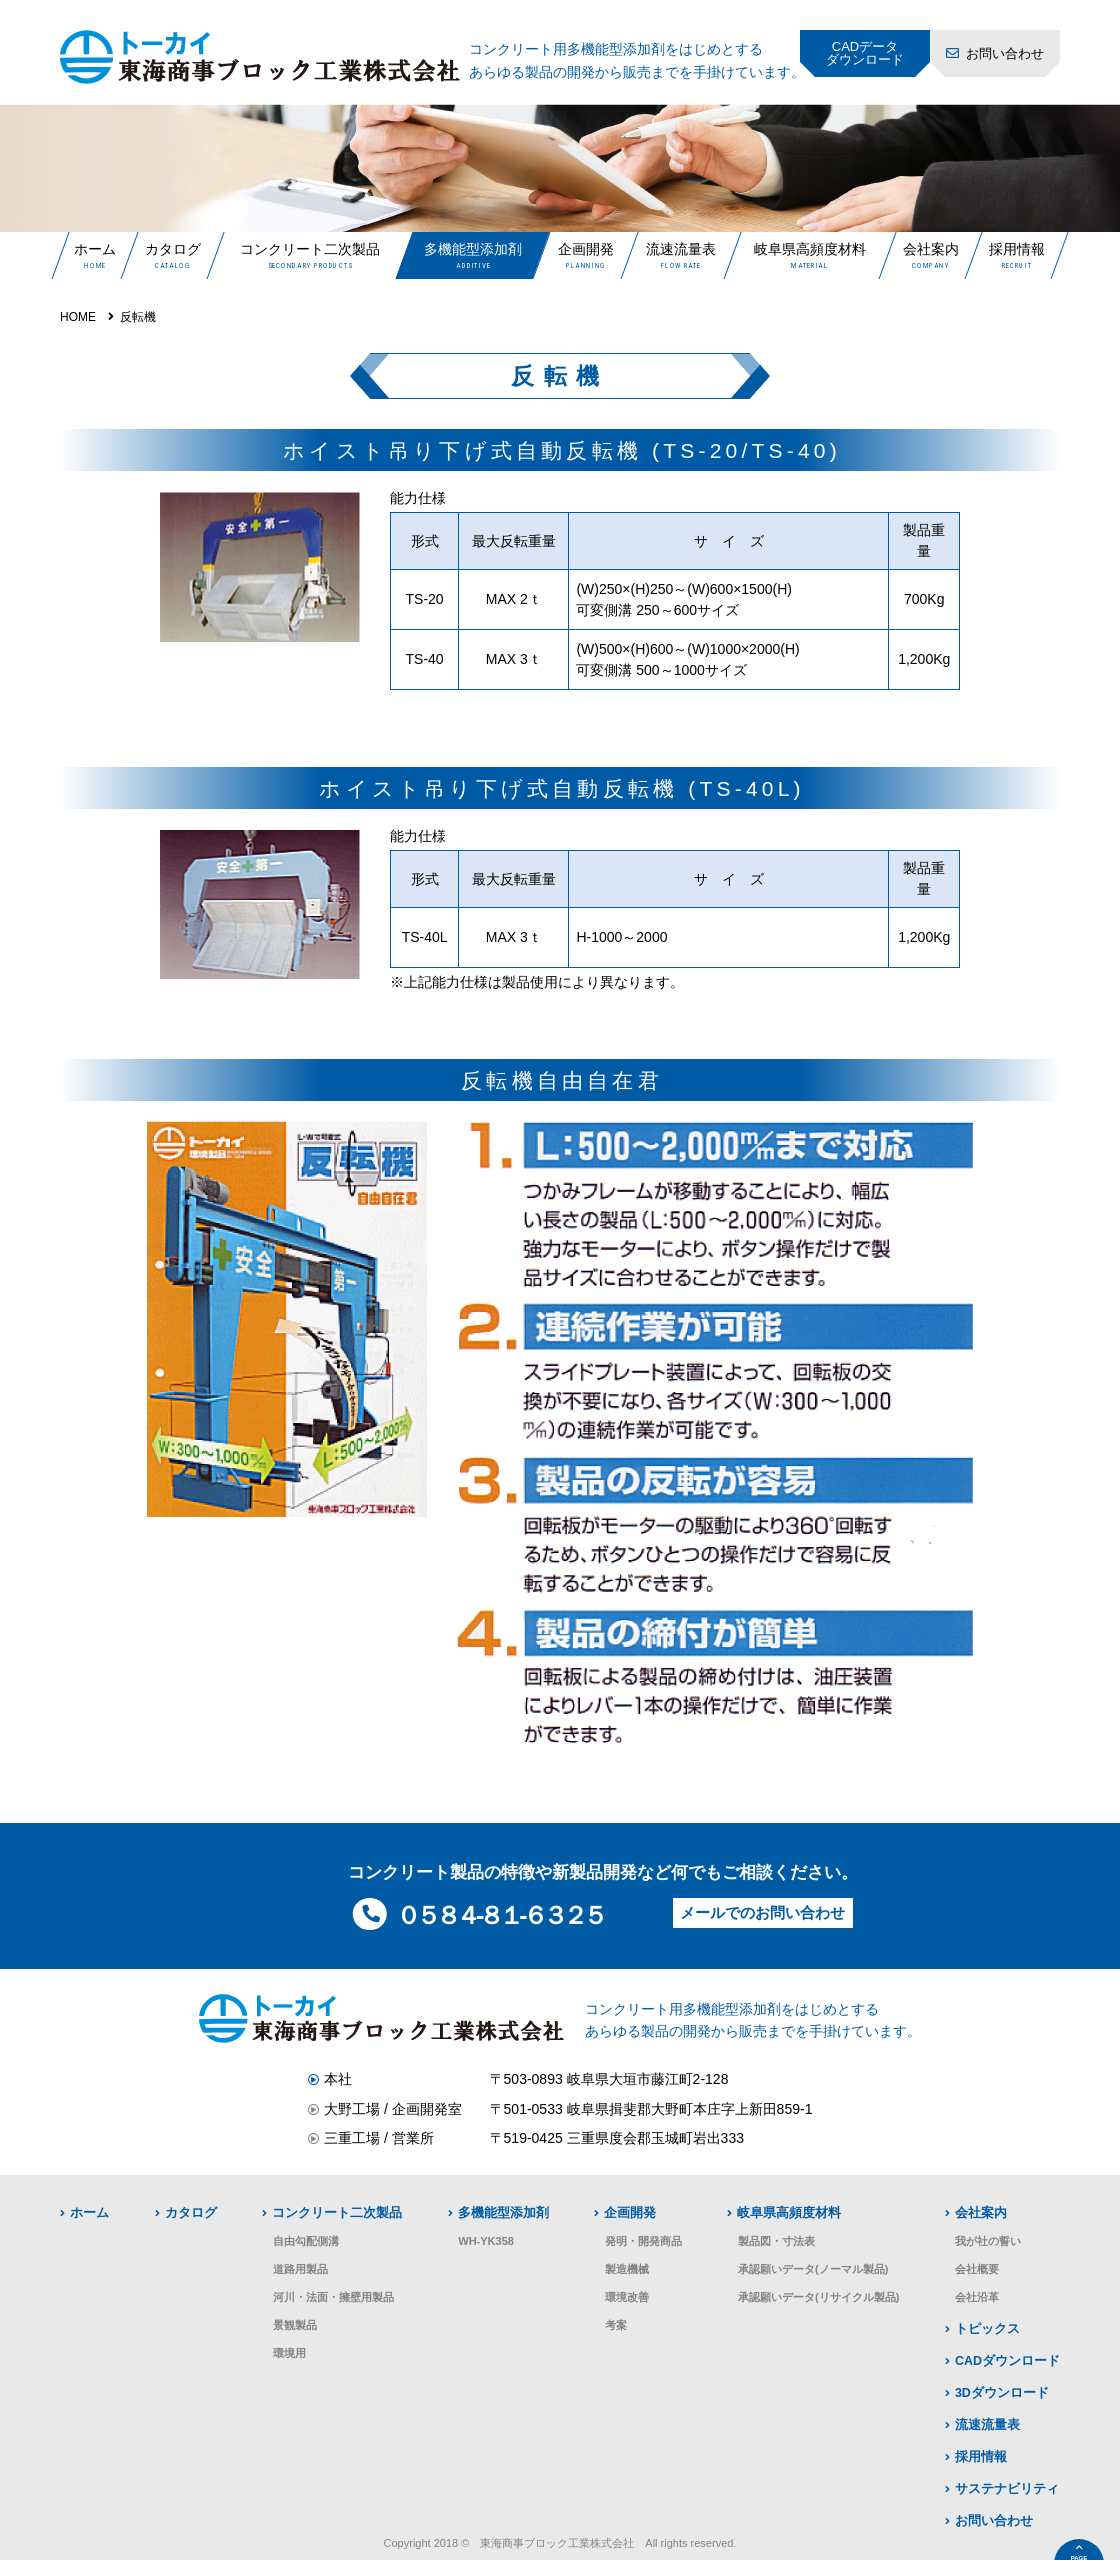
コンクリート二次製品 (310, 249)
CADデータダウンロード (865, 53)
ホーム (95, 249)
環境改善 (627, 2297)
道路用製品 (300, 2269)
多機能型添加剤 (473, 249)
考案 (616, 2325)
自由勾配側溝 (306, 2241)
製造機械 (627, 2269)
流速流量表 (681, 249)
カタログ (172, 249)
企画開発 (585, 249)
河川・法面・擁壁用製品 (333, 2297)
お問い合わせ (1005, 53)
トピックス (987, 2329)
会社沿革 (977, 2297)
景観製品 (295, 2325)
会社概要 (977, 2269)
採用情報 (1016, 249)
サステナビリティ (1007, 2489)
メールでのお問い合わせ (762, 1912)
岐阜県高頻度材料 (810, 249)
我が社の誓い (988, 2241)
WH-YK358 (486, 2241)
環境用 (289, 2353)
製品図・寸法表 (776, 2241)
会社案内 (930, 249)
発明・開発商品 (643, 2241)
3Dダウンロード (1002, 2393)
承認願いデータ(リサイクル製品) (818, 2297)
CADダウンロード (1007, 2361)
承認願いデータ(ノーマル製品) (813, 2269)
